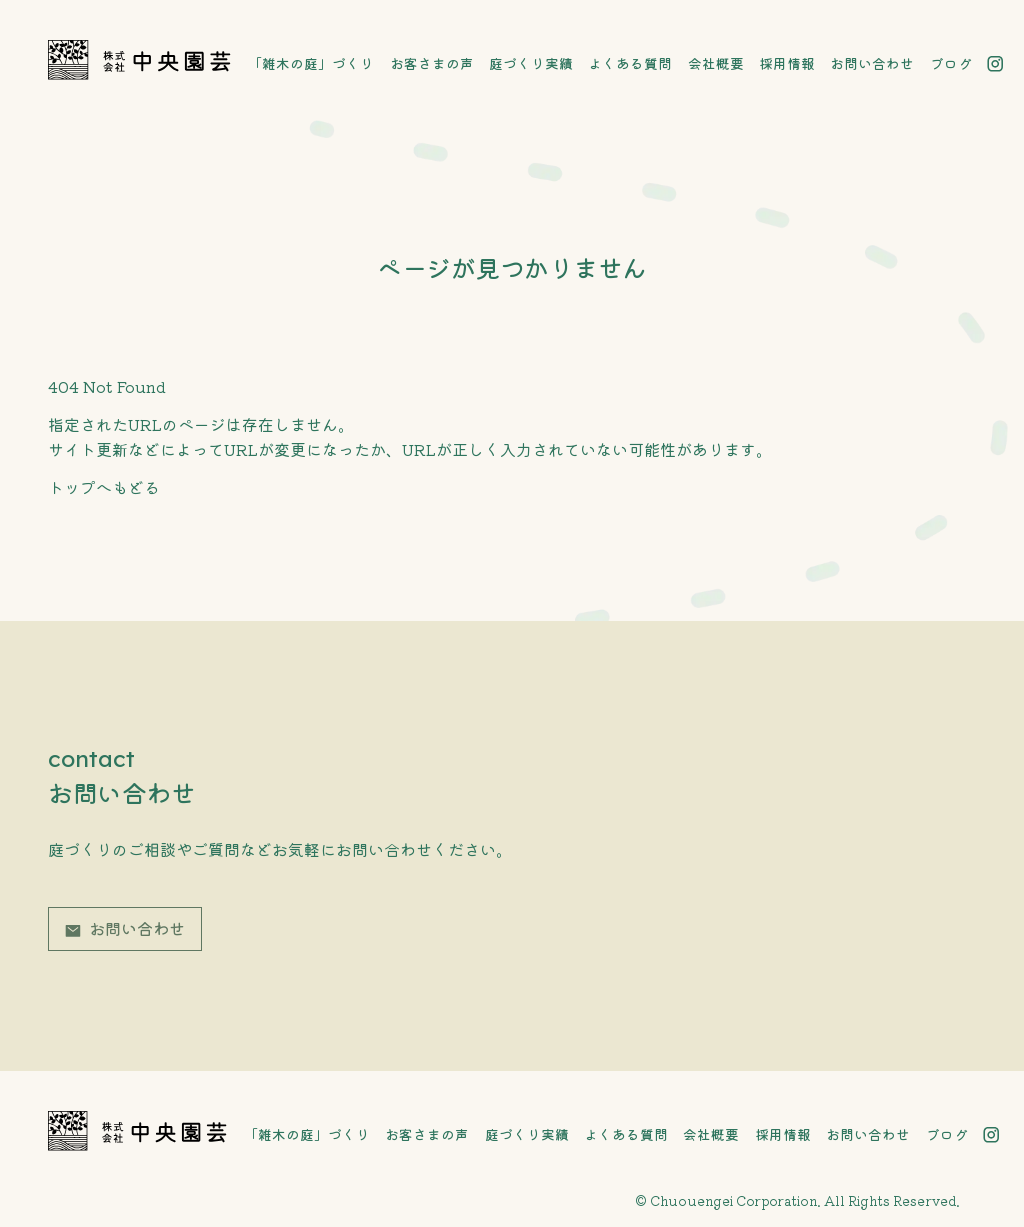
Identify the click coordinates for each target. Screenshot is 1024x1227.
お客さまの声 (432, 63)
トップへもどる (104, 487)
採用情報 (787, 63)
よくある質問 (630, 63)
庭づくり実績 (531, 63)
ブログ (951, 63)
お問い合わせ (872, 63)
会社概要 (716, 63)
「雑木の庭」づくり (311, 63)
